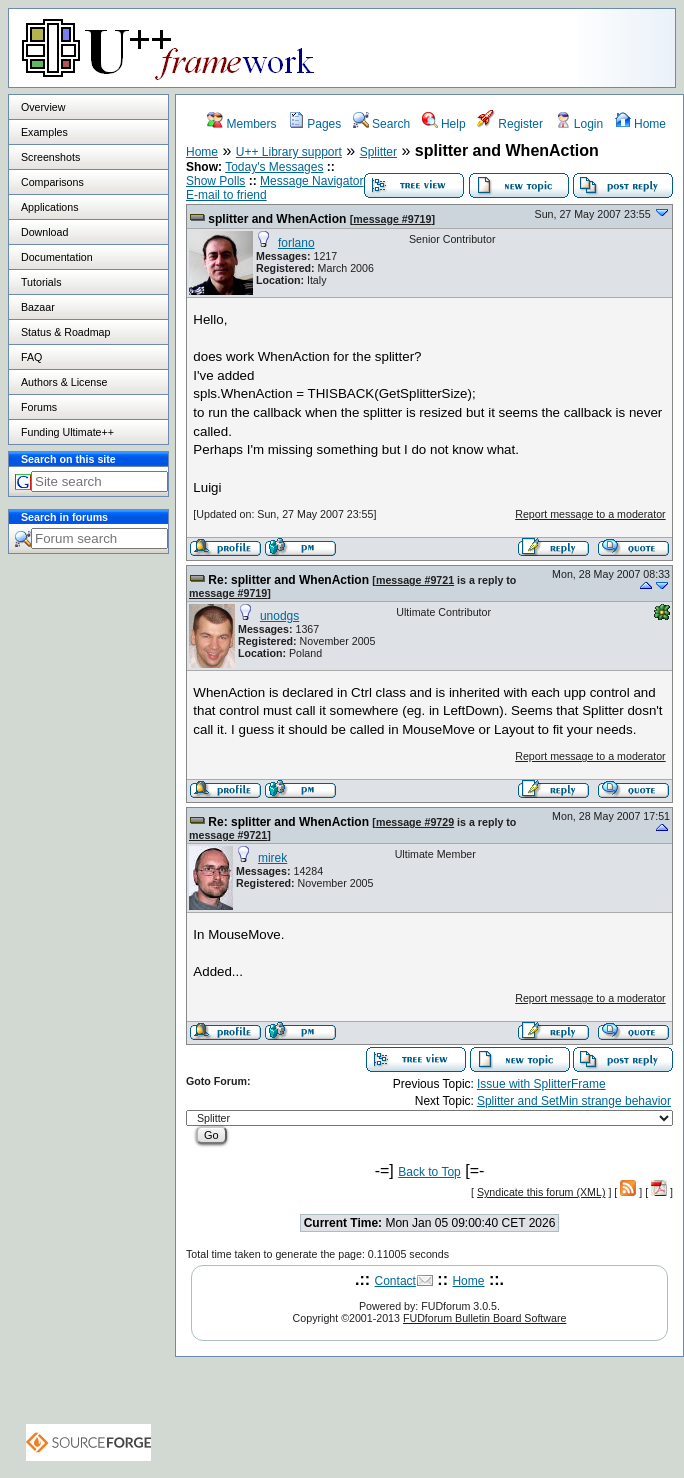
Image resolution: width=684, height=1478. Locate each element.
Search (381, 124)
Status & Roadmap (65, 332)
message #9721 (415, 580)
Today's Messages (274, 167)
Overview (43, 107)
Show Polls (215, 181)
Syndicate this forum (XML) (541, 1192)
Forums (39, 407)
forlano (296, 243)
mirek (272, 858)
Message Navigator (311, 181)
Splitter (378, 152)
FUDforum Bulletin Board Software (484, 1318)
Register (510, 124)
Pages (314, 124)
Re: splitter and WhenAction (288, 580)
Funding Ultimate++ (67, 432)
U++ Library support (289, 152)
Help (444, 124)
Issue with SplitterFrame (541, 1084)
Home (640, 124)
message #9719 (392, 219)
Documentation (57, 257)
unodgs (279, 616)
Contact (395, 1281)
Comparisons (52, 182)
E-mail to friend (226, 195)
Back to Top (429, 1172)
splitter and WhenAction (277, 219)
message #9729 (415, 822)
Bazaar (38, 307)
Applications (49, 207)
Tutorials (41, 282)
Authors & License (64, 382)
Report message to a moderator (590, 514)
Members (241, 124)
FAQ (31, 357)
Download (44, 232)
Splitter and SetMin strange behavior (574, 1101)
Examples (44, 132)
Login (579, 124)
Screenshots (50, 157)
